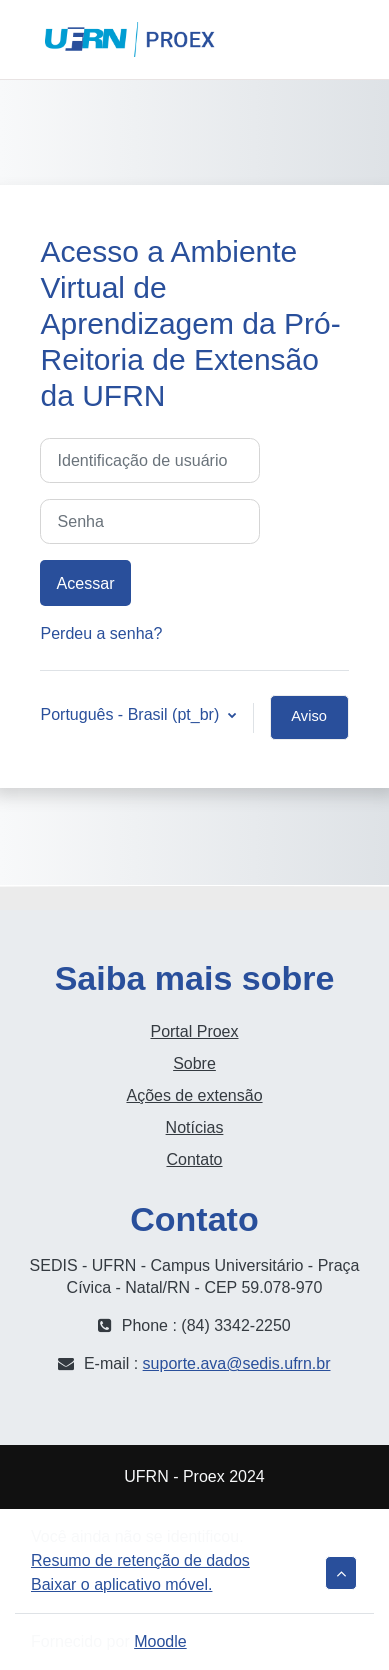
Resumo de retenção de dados (140, 1560)
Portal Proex (194, 1031)
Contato (194, 1159)
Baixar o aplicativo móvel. (121, 1584)
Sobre (194, 1063)
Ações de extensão (194, 1095)
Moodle (160, 1641)
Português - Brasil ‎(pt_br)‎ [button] (131, 714)
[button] (287, 39)
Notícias (195, 1127)
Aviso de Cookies (309, 724)
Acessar (353, 39)
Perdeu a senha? (101, 633)
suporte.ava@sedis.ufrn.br (237, 1363)
